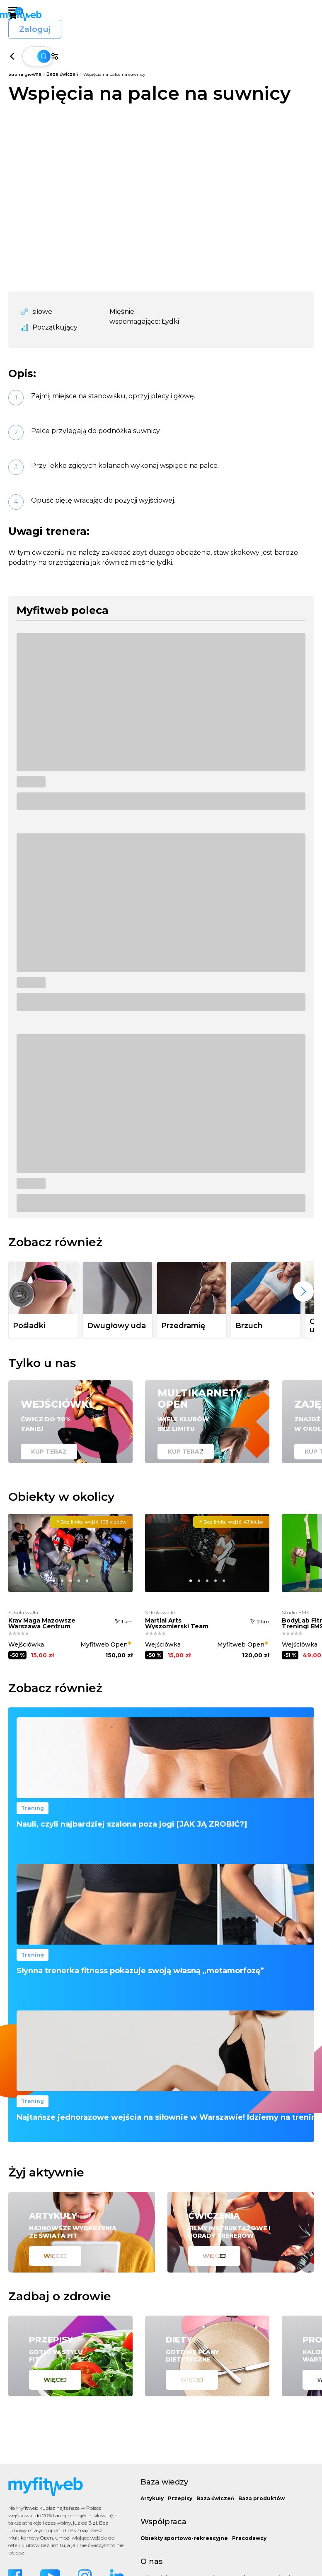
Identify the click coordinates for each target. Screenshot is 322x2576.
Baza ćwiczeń (62, 74)
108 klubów (91, 1522)
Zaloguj (287, 16)
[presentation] (303, 1291)
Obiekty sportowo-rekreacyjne (184, 2538)
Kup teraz (49, 1451)
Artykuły (152, 2498)
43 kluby (231, 1522)
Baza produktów (261, 2498)
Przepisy (180, 2498)
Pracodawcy (249, 2538)
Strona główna (24, 74)
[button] (54, 1594)
